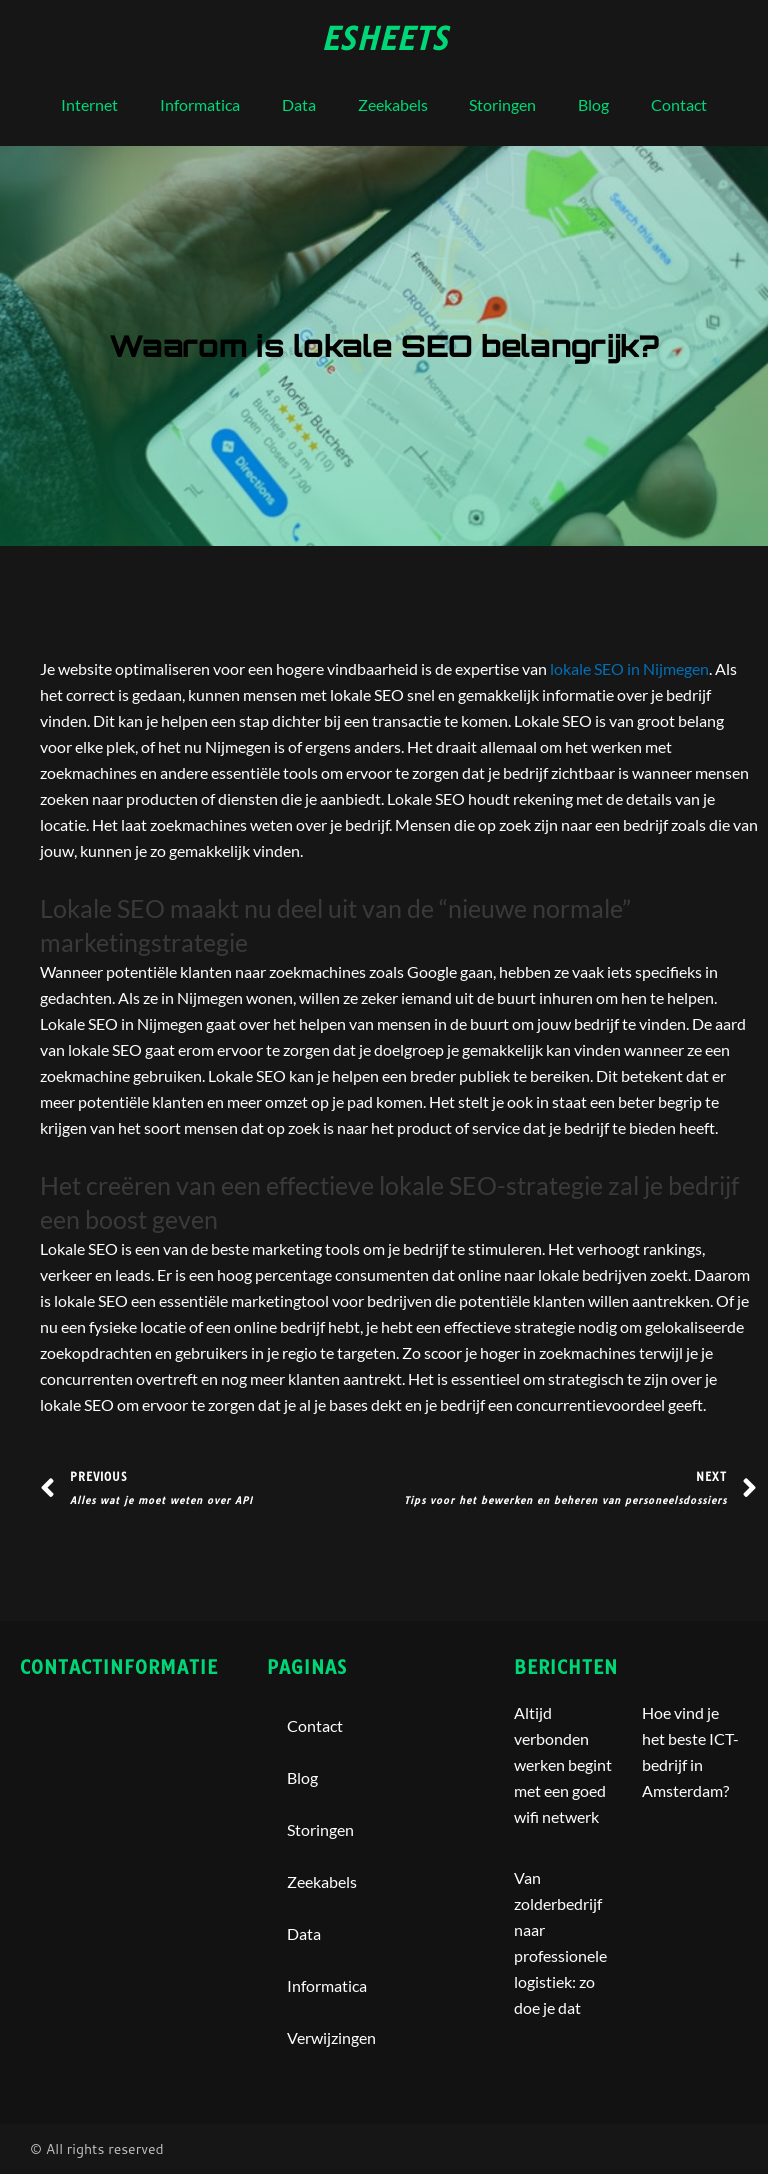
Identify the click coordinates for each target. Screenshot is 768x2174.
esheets (384, 39)
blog (593, 104)
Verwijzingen (331, 2037)
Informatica (200, 104)
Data (299, 104)
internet (89, 104)
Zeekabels (393, 104)
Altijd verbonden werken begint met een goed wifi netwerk (563, 1764)
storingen (502, 104)
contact (679, 104)
